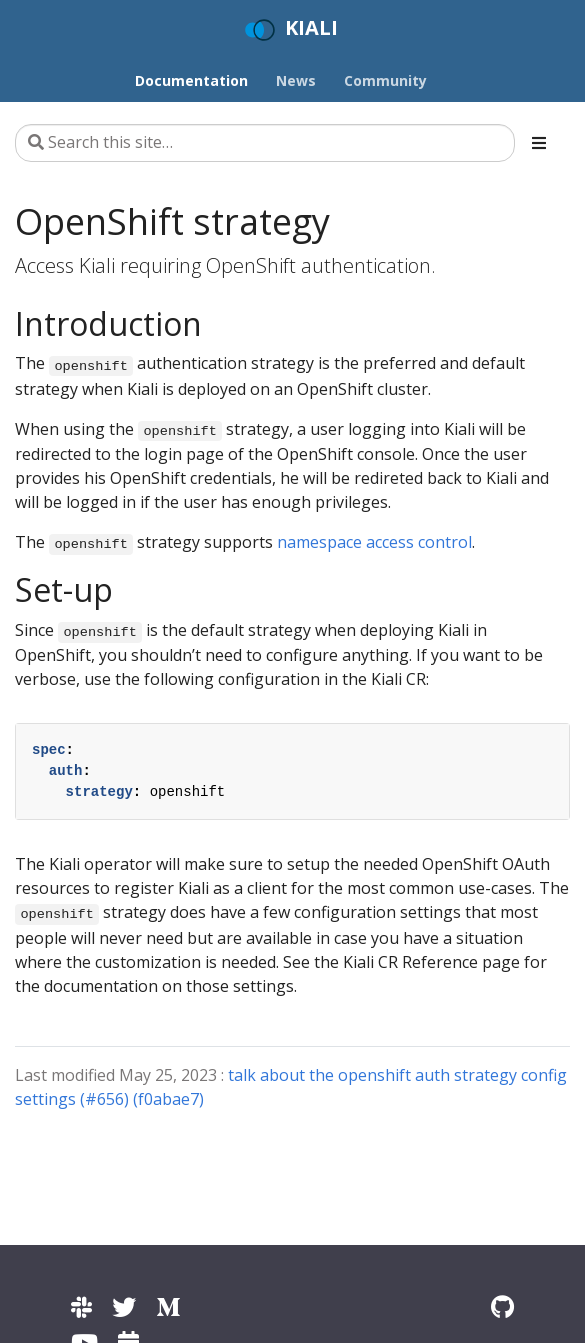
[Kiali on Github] (502, 1306)
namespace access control (374, 542)
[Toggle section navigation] (539, 143)
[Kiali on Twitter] (124, 1306)
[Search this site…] (265, 143)
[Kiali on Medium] (168, 1306)
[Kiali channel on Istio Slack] (81, 1306)
